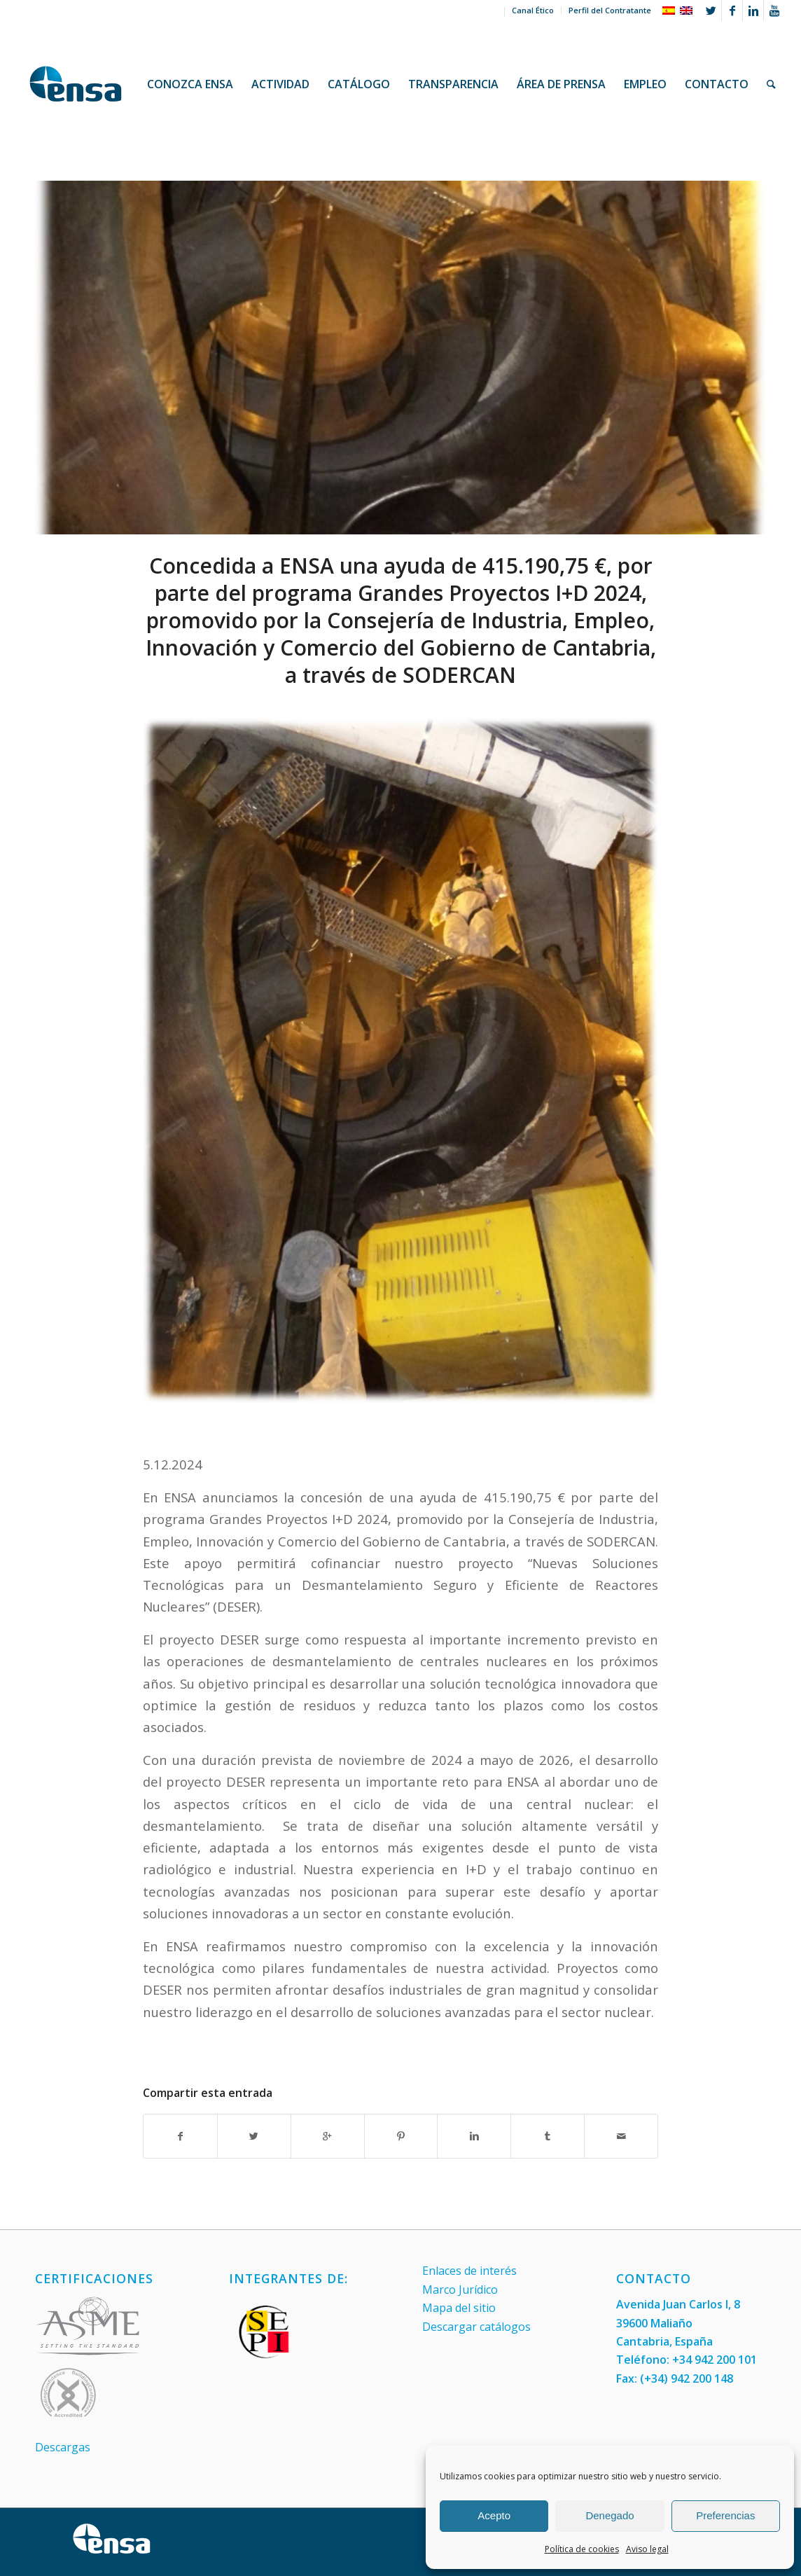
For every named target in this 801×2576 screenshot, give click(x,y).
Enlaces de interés (469, 2270)
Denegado (609, 2515)
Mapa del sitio (459, 2307)
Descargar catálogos (476, 2326)
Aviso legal (647, 2549)
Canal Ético (533, 10)
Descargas (62, 2447)
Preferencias (725, 2515)
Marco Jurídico (460, 2289)
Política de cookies (582, 2549)
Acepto (494, 2515)
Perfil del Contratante (610, 10)
